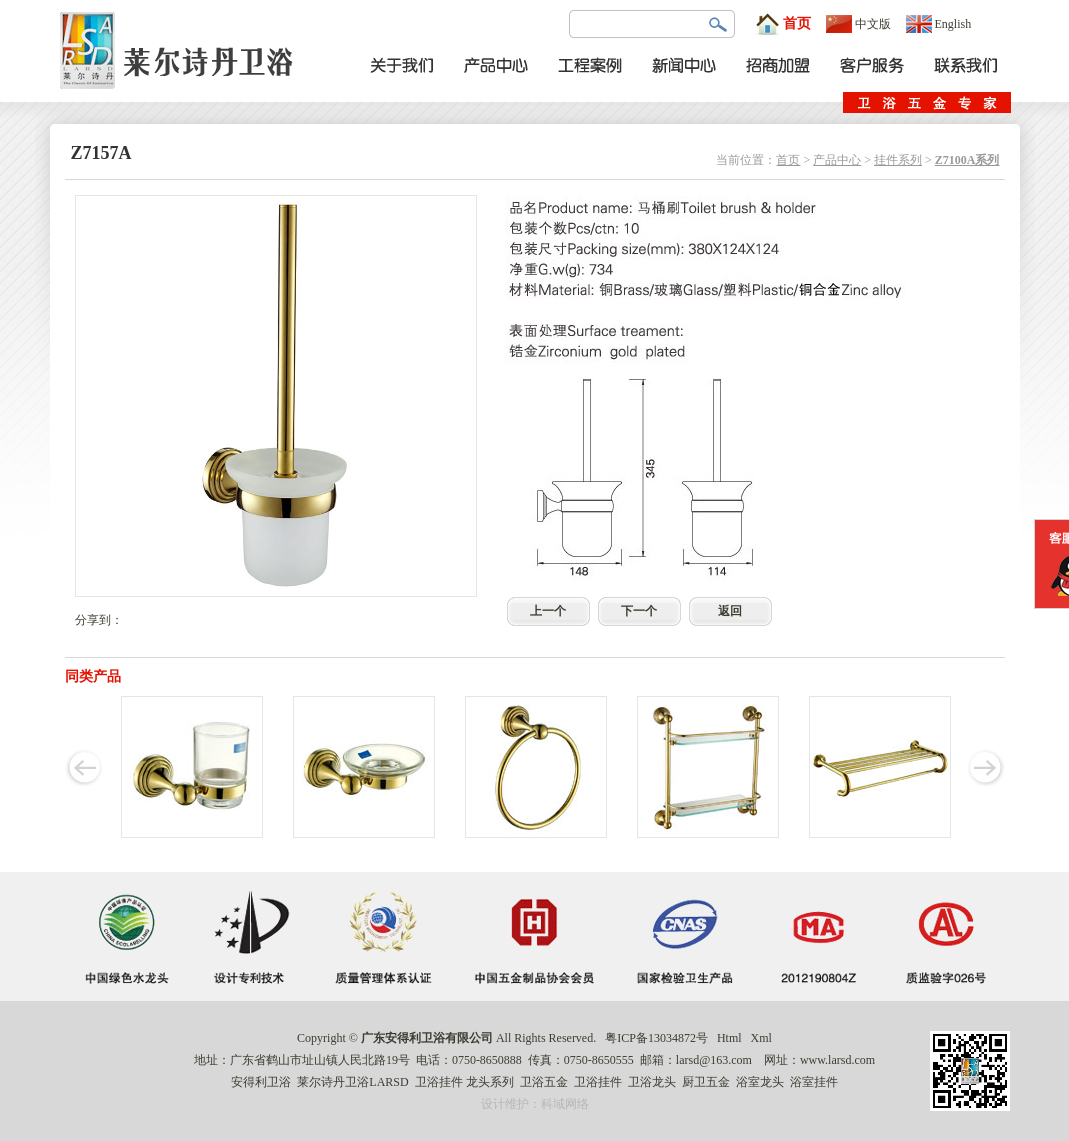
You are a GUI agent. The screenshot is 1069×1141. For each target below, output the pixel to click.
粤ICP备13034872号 (656, 1038)
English (939, 24)
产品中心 (837, 160)
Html (729, 1038)
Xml (761, 1038)
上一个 (548, 611)
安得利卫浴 (261, 1082)
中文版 (858, 24)
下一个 (639, 611)
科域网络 (565, 1104)
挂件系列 (898, 160)
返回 (730, 611)
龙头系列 (490, 1082)
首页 (783, 24)
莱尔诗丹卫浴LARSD (352, 1082)
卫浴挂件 (439, 1082)
